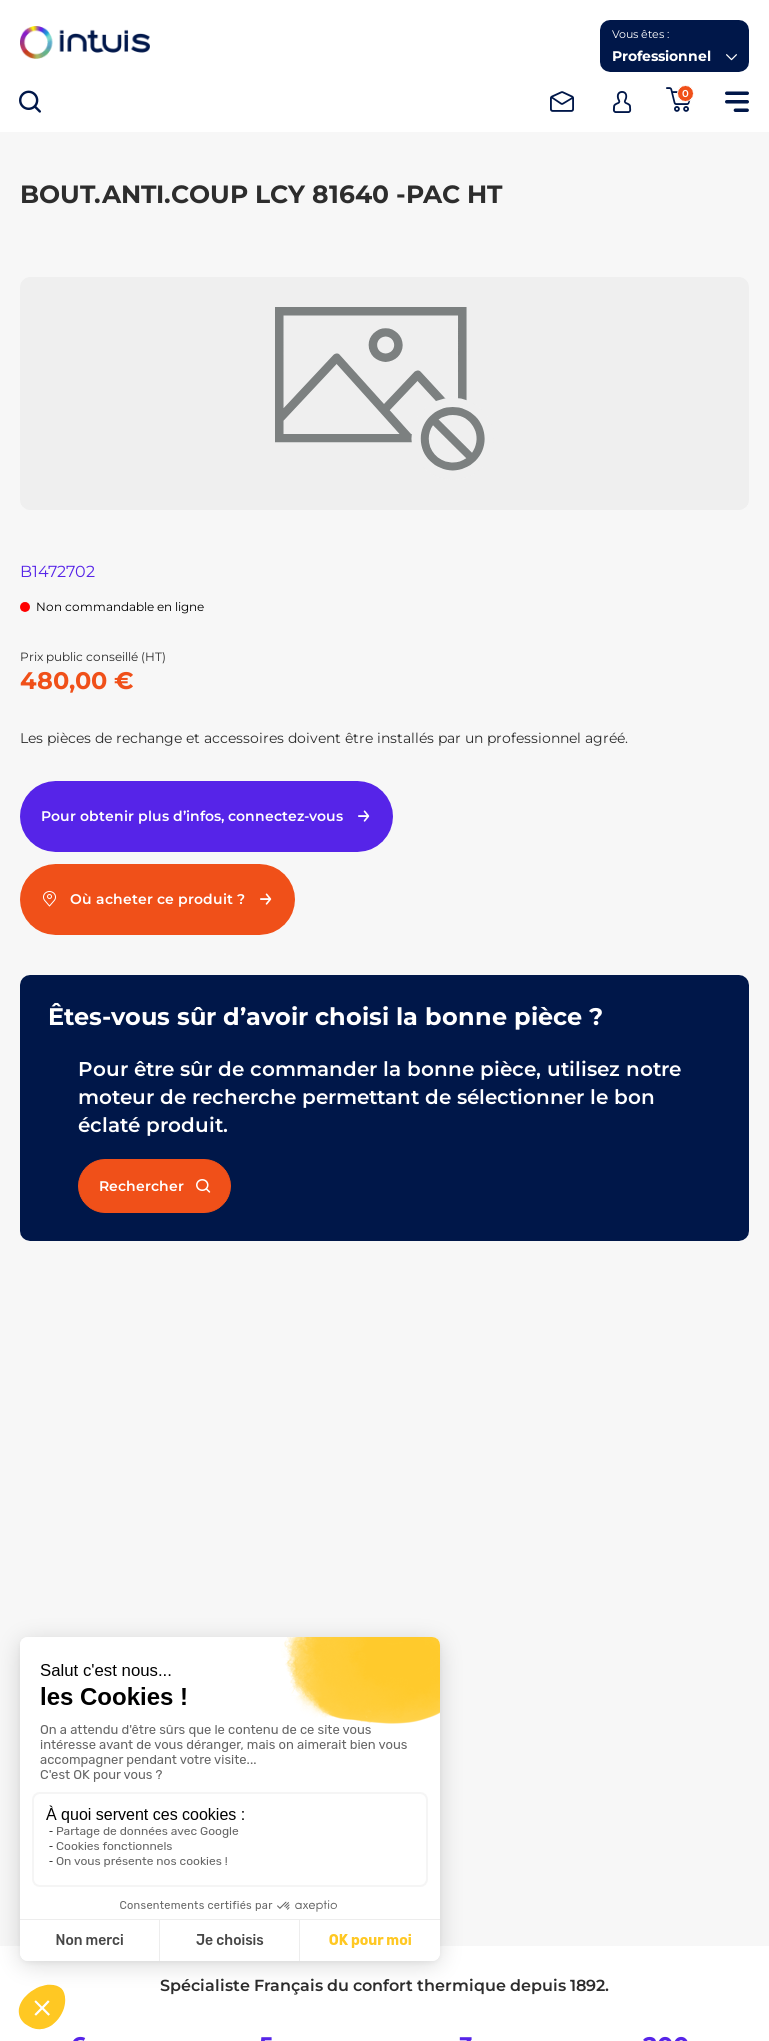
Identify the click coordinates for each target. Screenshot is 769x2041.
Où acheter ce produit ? (157, 899)
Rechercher (154, 1186)
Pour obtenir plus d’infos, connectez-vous (206, 816)
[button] (674, 46)
